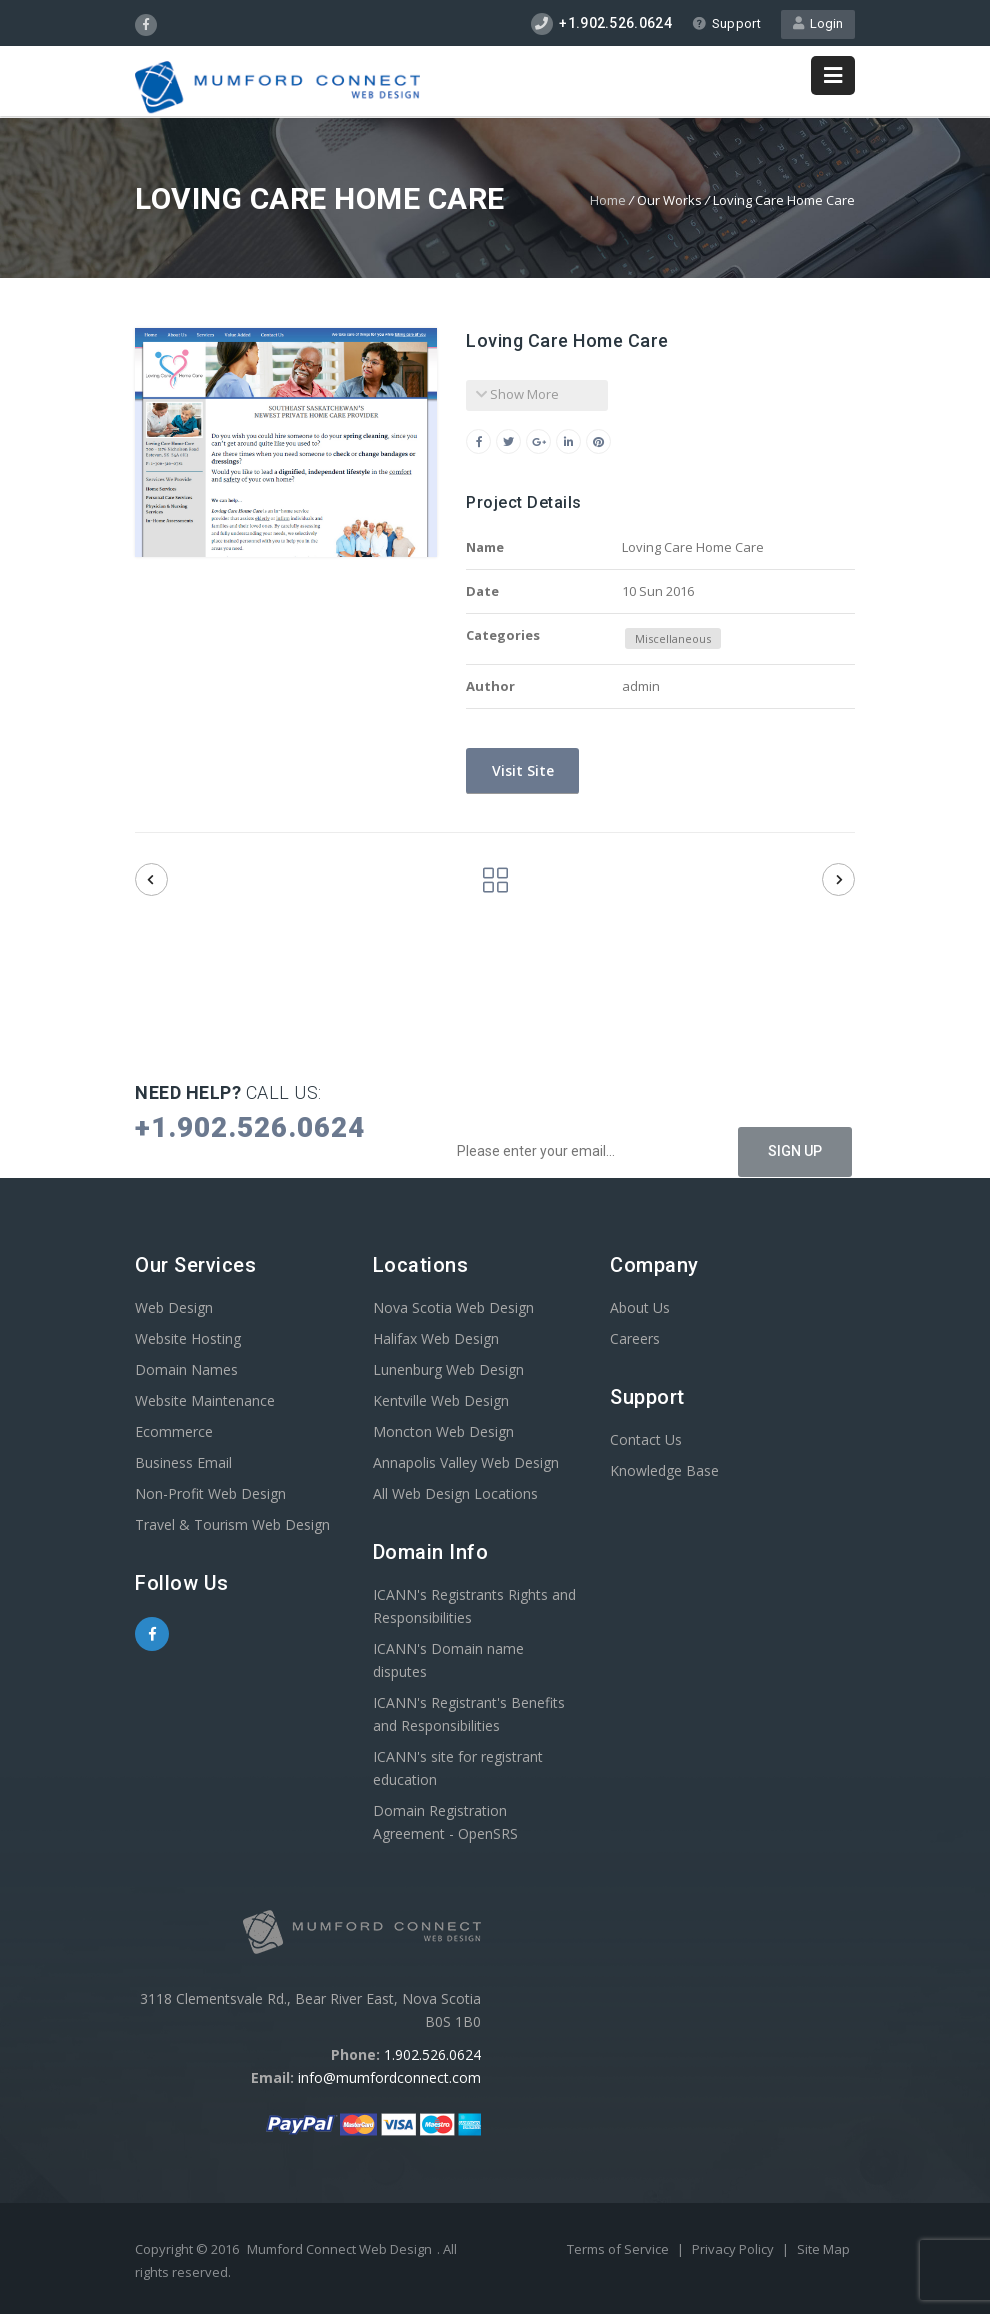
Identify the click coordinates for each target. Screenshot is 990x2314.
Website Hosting (188, 1338)
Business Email (183, 1462)
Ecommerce (174, 1431)
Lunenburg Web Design (448, 1369)
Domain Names (186, 1369)
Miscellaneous (673, 638)
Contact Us (646, 1439)
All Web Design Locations (455, 1493)
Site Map (823, 2249)
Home (608, 200)
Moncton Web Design (443, 1431)
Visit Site (521, 770)
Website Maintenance (205, 1400)
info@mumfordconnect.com (389, 2077)
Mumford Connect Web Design (339, 2249)
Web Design (174, 1307)
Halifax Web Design (436, 1338)
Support (726, 23)
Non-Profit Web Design (210, 1493)
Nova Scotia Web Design (453, 1307)
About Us (640, 1307)
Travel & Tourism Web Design (232, 1524)
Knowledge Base (664, 1470)
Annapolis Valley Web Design (466, 1462)
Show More (517, 394)
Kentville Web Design (441, 1400)
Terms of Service (619, 2249)
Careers (635, 1338)
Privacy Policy (734, 2249)
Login (818, 23)
